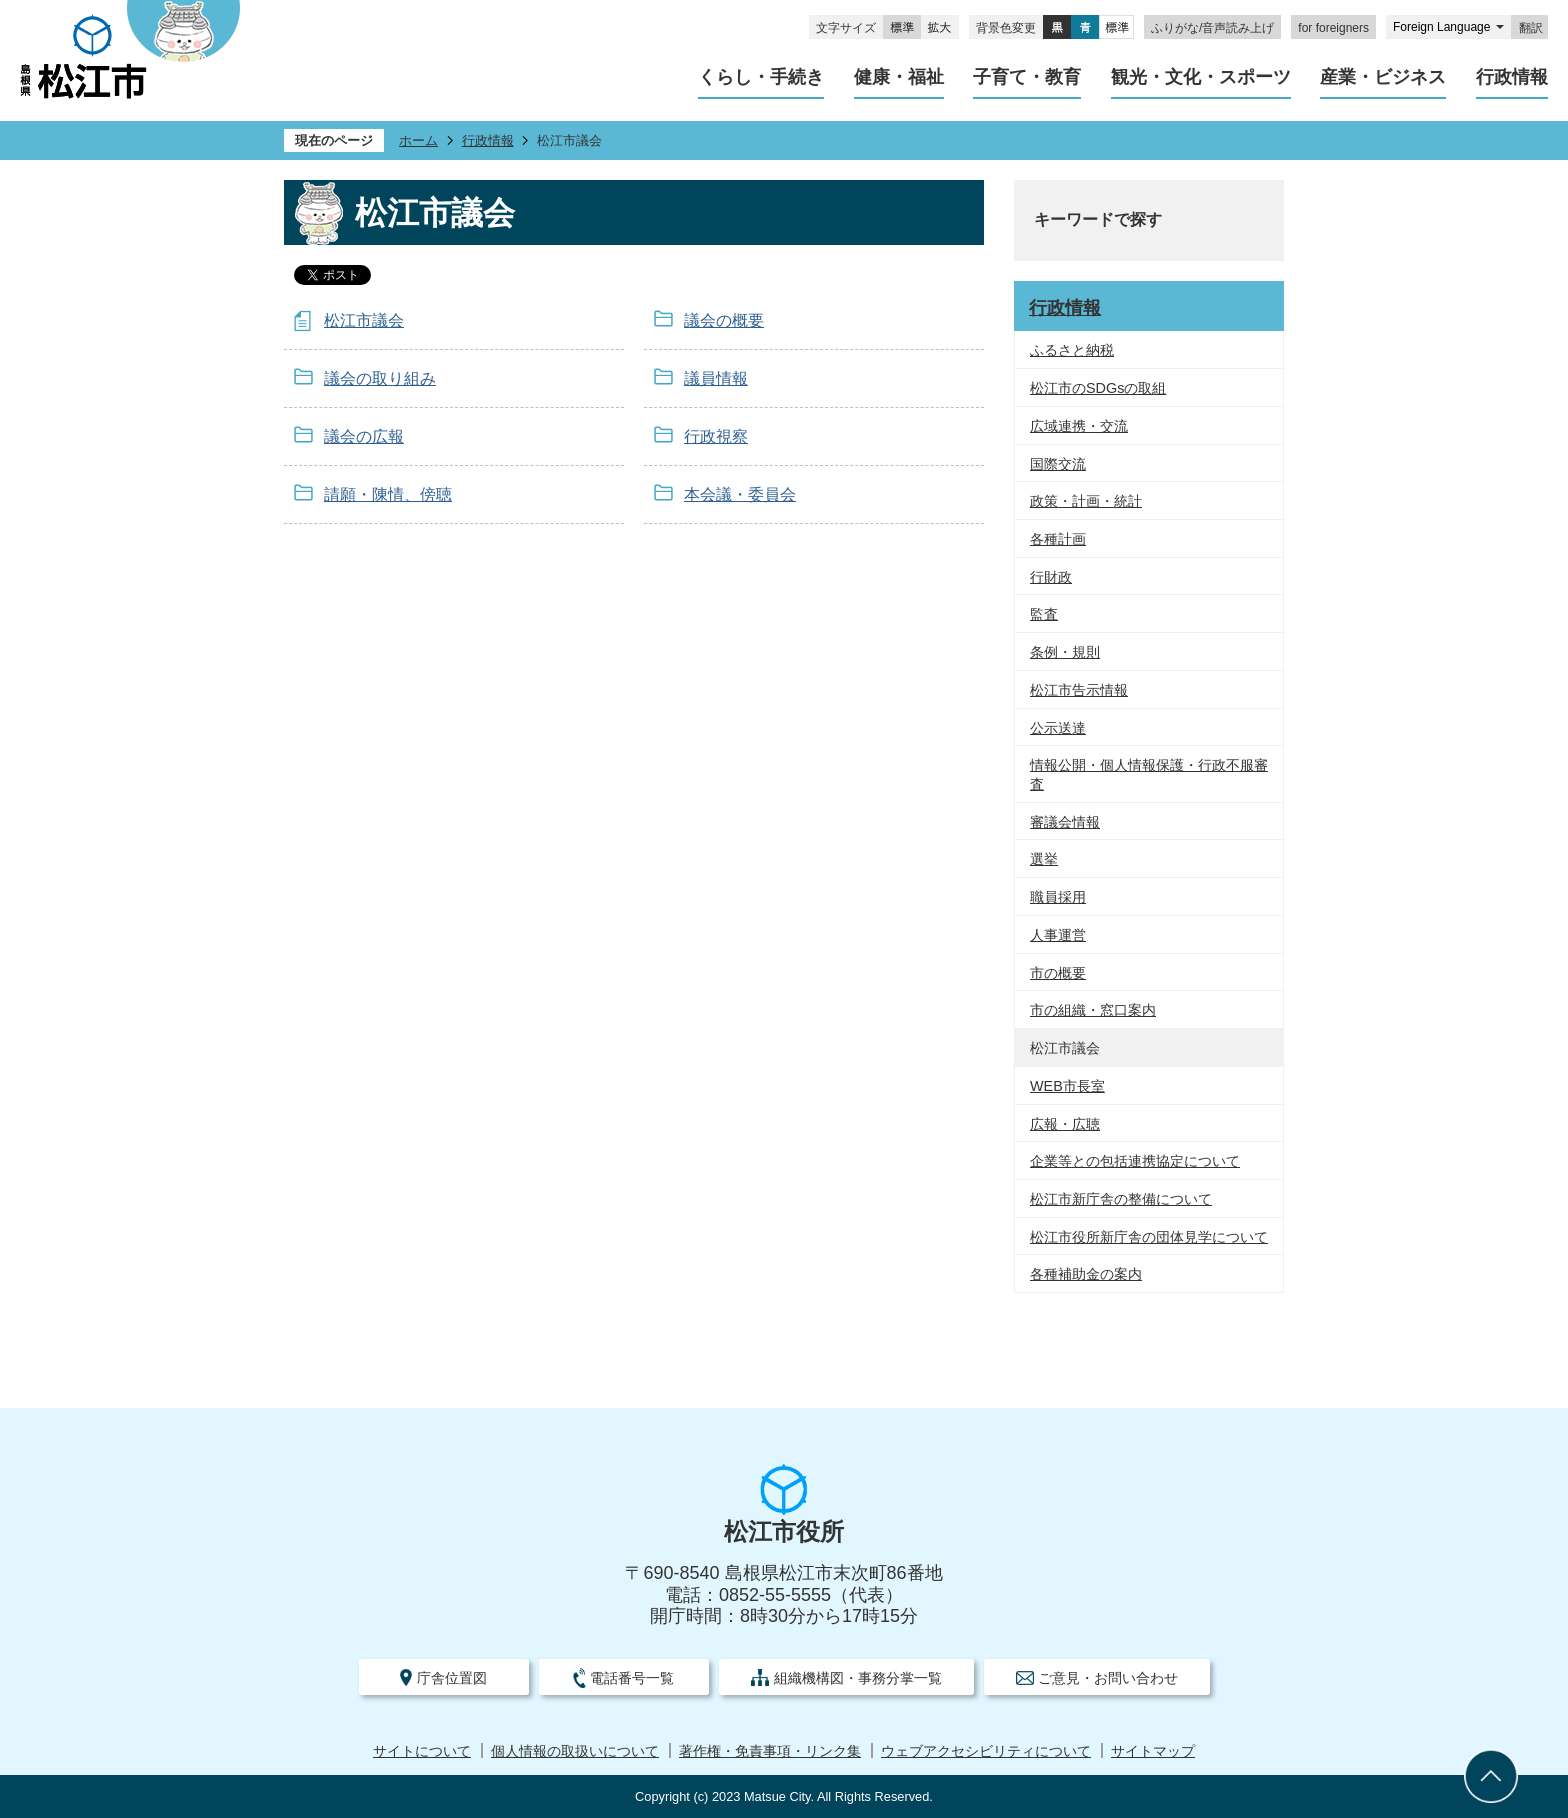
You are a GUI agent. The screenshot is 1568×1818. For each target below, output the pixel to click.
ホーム (418, 140)
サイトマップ (1153, 1751)
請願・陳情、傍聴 (388, 494)
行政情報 (488, 140)
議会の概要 (724, 320)
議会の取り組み (380, 378)
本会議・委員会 (740, 494)
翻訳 (1531, 28)
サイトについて (422, 1751)
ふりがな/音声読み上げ (1212, 28)
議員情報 (716, 378)
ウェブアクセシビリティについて (986, 1751)
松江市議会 (364, 320)
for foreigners (1333, 28)
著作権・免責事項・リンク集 (770, 1751)
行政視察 (716, 436)
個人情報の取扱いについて (575, 1751)
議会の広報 (364, 436)
